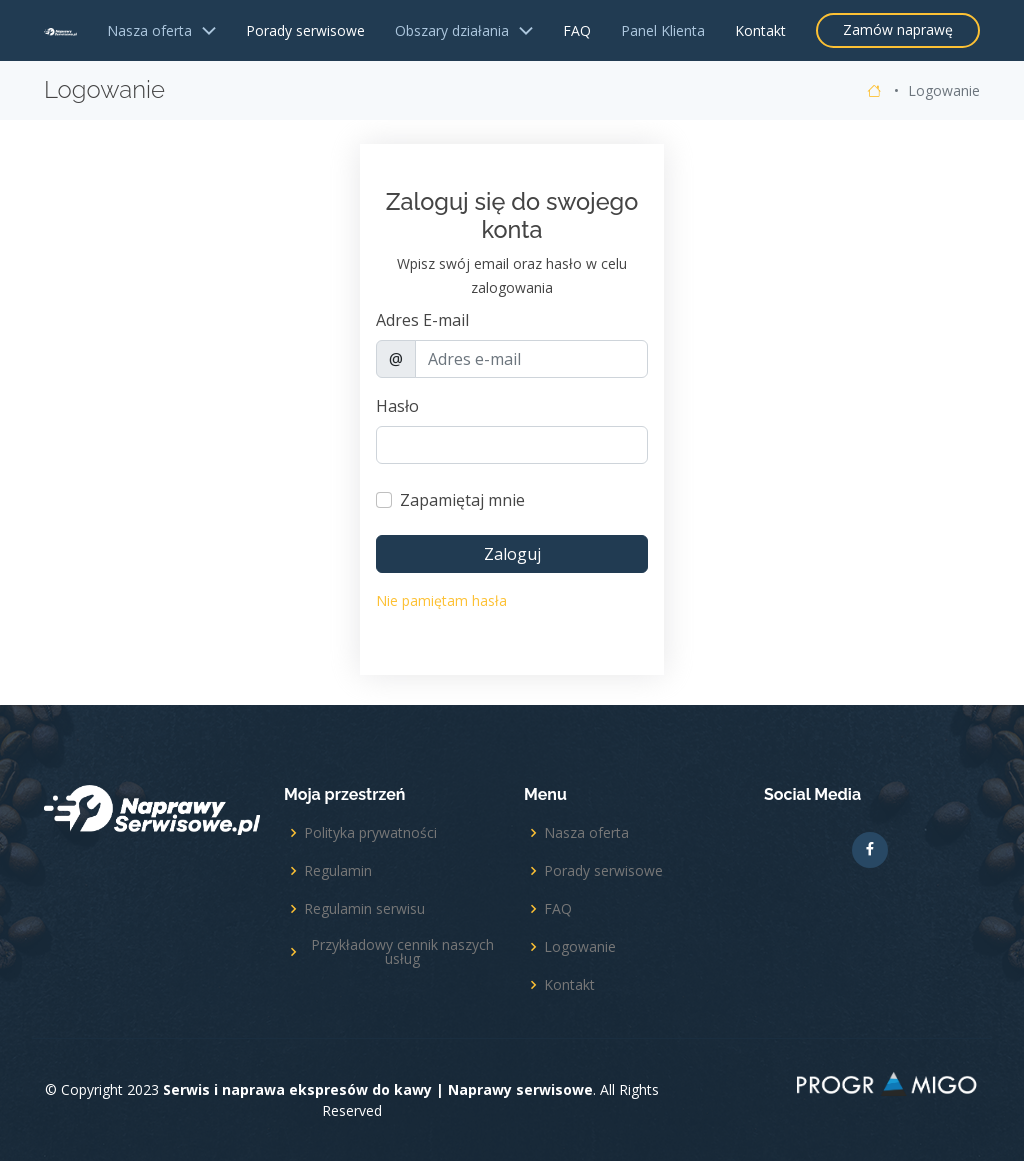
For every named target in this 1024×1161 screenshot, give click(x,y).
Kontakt (760, 30)
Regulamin (338, 871)
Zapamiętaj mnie (462, 500)
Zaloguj (512, 554)
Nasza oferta (586, 833)
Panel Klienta (663, 30)
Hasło (397, 406)
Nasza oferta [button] (161, 30)
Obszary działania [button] (464, 30)
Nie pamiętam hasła (441, 600)
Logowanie (580, 947)
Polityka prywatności (370, 833)
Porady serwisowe (305, 30)
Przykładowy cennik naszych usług (402, 952)
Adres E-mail (422, 320)
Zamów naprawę (898, 29)
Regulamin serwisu (364, 909)
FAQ (577, 30)
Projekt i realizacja (888, 1087)
